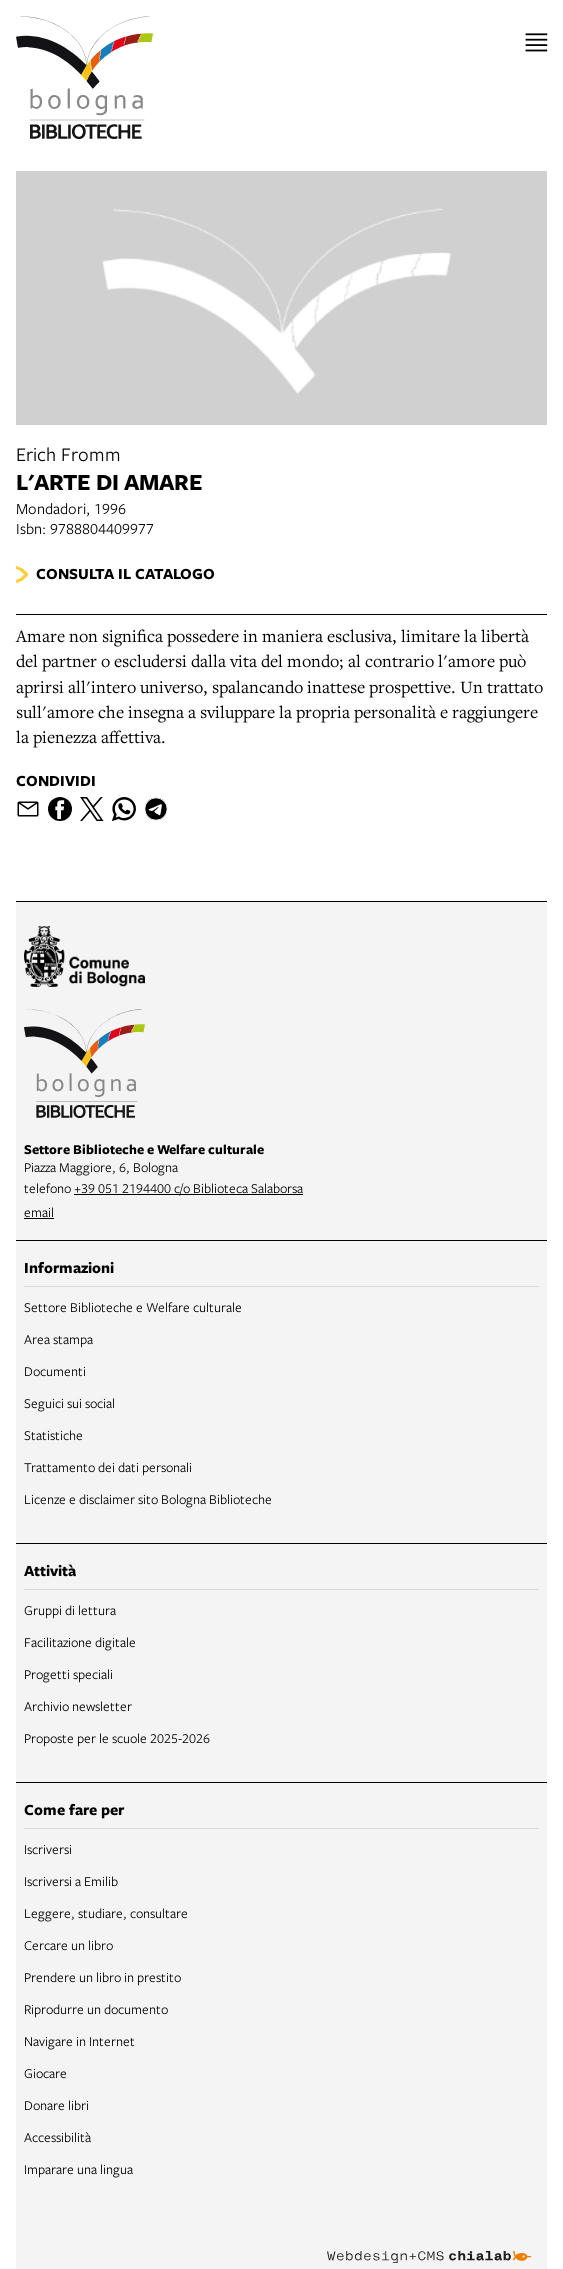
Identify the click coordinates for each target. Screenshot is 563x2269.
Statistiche (53, 1435)
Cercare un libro (68, 1945)
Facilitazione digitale (80, 1642)
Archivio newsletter (78, 1706)
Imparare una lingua (78, 2169)
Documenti (55, 1371)
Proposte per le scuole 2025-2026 (117, 1738)
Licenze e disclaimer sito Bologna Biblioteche (148, 1499)
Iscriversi (48, 1849)
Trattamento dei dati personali (108, 1467)
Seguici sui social (69, 1403)
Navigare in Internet (79, 2041)
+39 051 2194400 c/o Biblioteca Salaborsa (188, 1188)
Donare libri (56, 2105)
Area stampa (58, 1339)
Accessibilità (57, 2137)
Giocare (45, 2073)
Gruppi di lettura (70, 1610)
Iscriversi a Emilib (71, 1881)
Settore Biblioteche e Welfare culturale (133, 1307)
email (39, 1212)
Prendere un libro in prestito (102, 1977)
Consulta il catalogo (125, 573)
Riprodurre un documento (96, 2009)
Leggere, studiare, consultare (106, 1913)
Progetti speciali (68, 1674)
